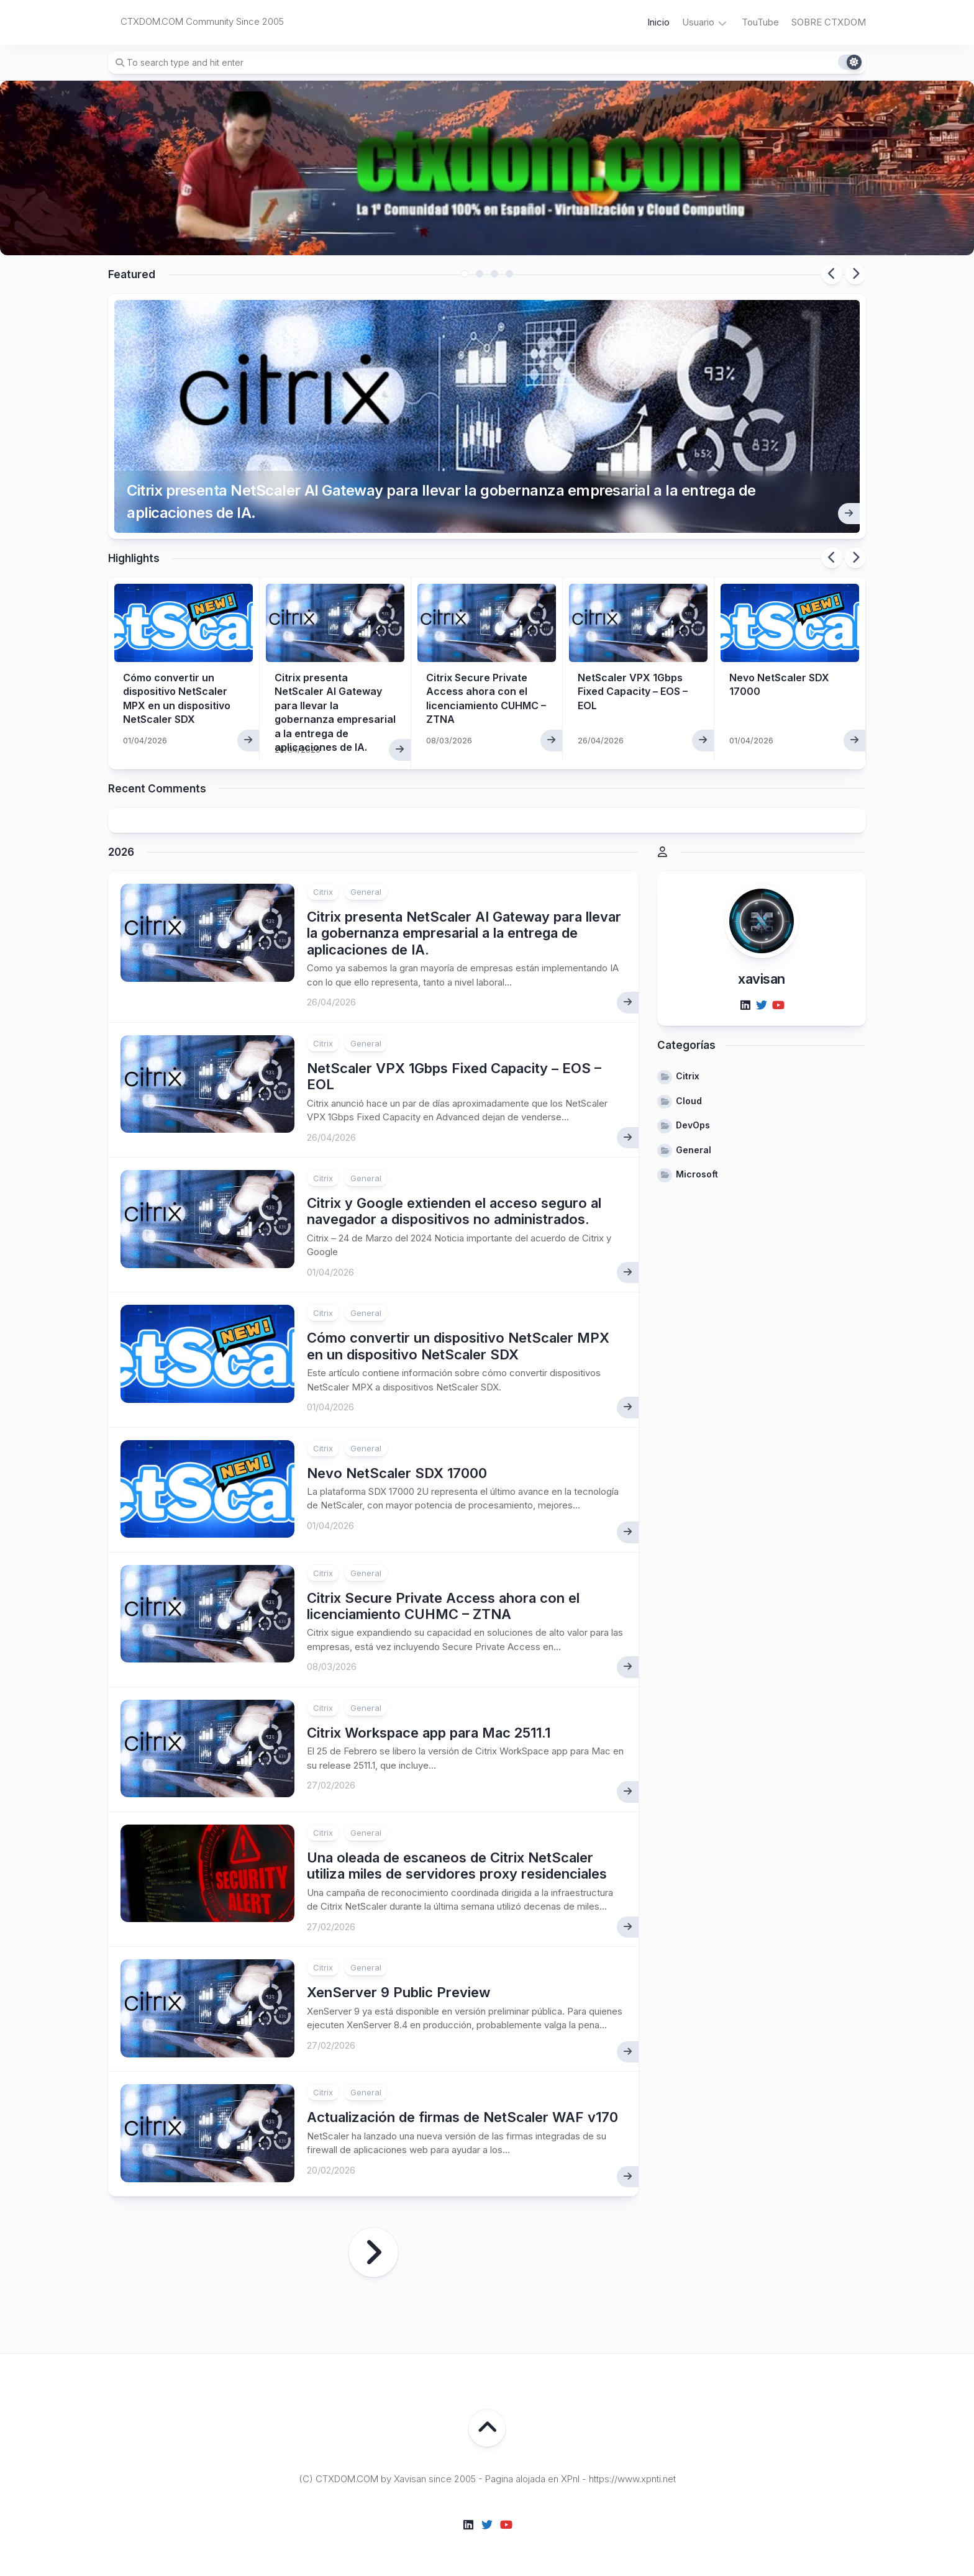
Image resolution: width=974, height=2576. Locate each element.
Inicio (658, 22)
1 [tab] (464, 274)
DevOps (693, 1125)
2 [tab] (479, 274)
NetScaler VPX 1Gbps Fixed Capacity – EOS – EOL (633, 691)
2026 (121, 852)
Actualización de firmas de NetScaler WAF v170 (462, 2117)
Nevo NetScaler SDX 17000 (397, 1473)
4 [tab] (509, 274)
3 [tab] (494, 274)
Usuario (698, 22)
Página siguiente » (373, 2252)
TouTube (760, 22)
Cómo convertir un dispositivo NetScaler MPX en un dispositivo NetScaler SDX (458, 1346)
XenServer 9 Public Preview (398, 1992)
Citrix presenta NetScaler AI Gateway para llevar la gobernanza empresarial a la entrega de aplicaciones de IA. (441, 501)
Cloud (689, 1100)
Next (855, 273)
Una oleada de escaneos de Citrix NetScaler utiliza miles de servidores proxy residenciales (457, 1865)
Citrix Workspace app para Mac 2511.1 (428, 1733)
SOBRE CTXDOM (828, 22)
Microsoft (697, 1174)
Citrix (323, 892)
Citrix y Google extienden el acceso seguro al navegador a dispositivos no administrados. (454, 1211)
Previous (831, 273)
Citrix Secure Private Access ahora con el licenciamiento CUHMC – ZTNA (443, 1606)
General (365, 892)
